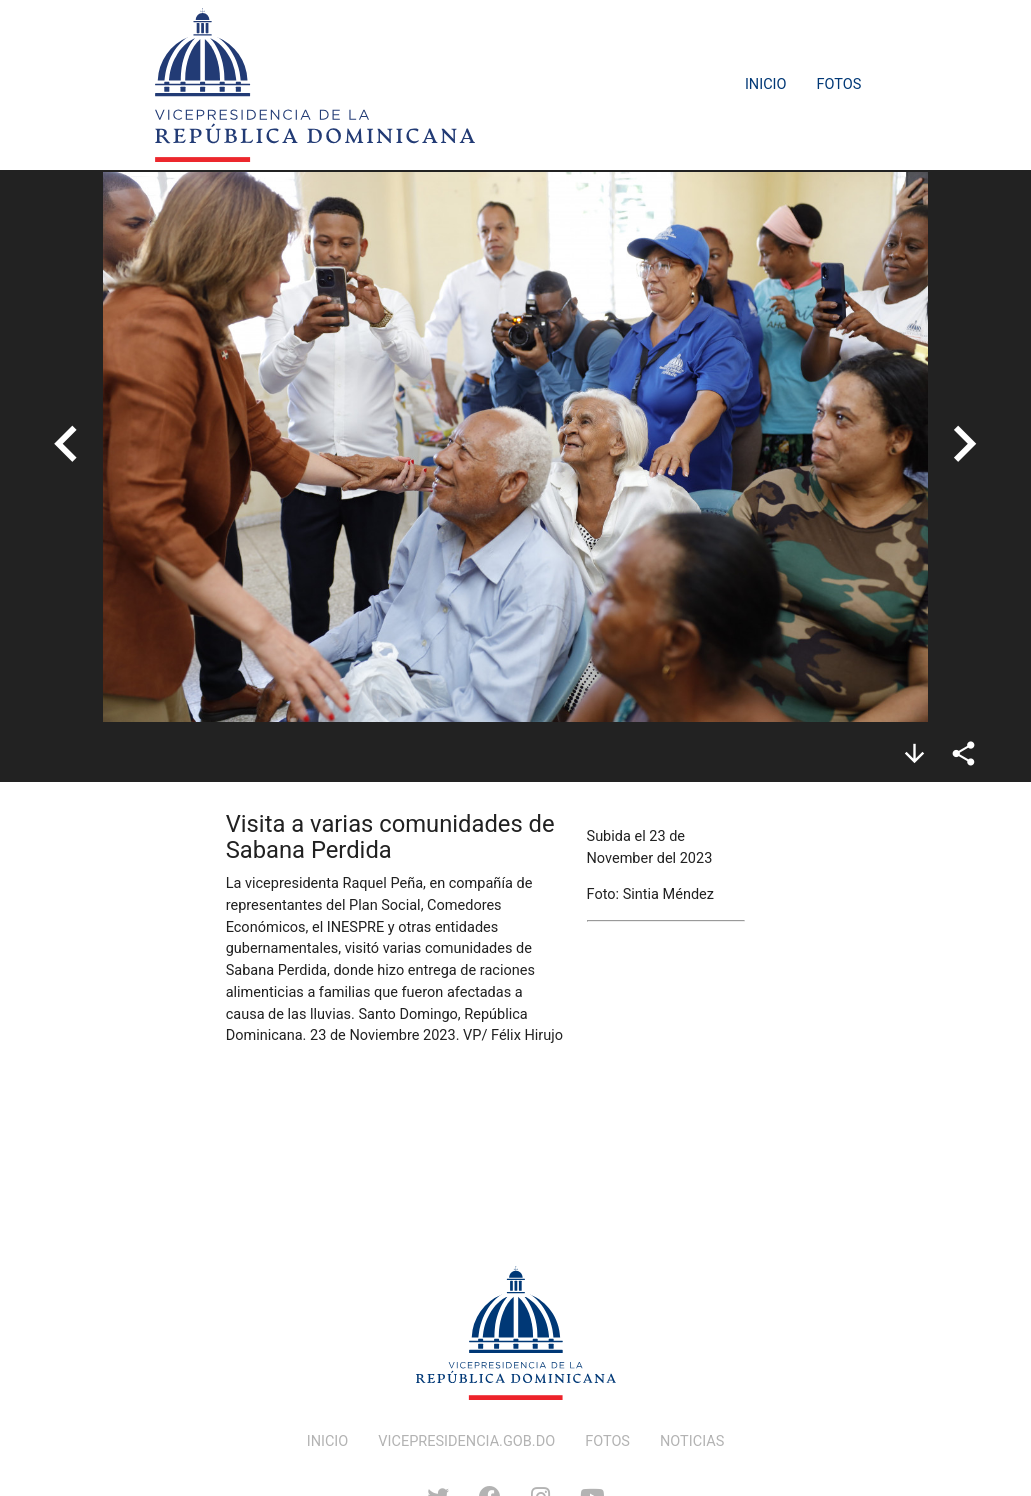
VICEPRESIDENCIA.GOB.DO (466, 1441)
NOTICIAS (692, 1441)
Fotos (839, 84)
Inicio (766, 84)
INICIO (328, 1441)
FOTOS (607, 1441)
